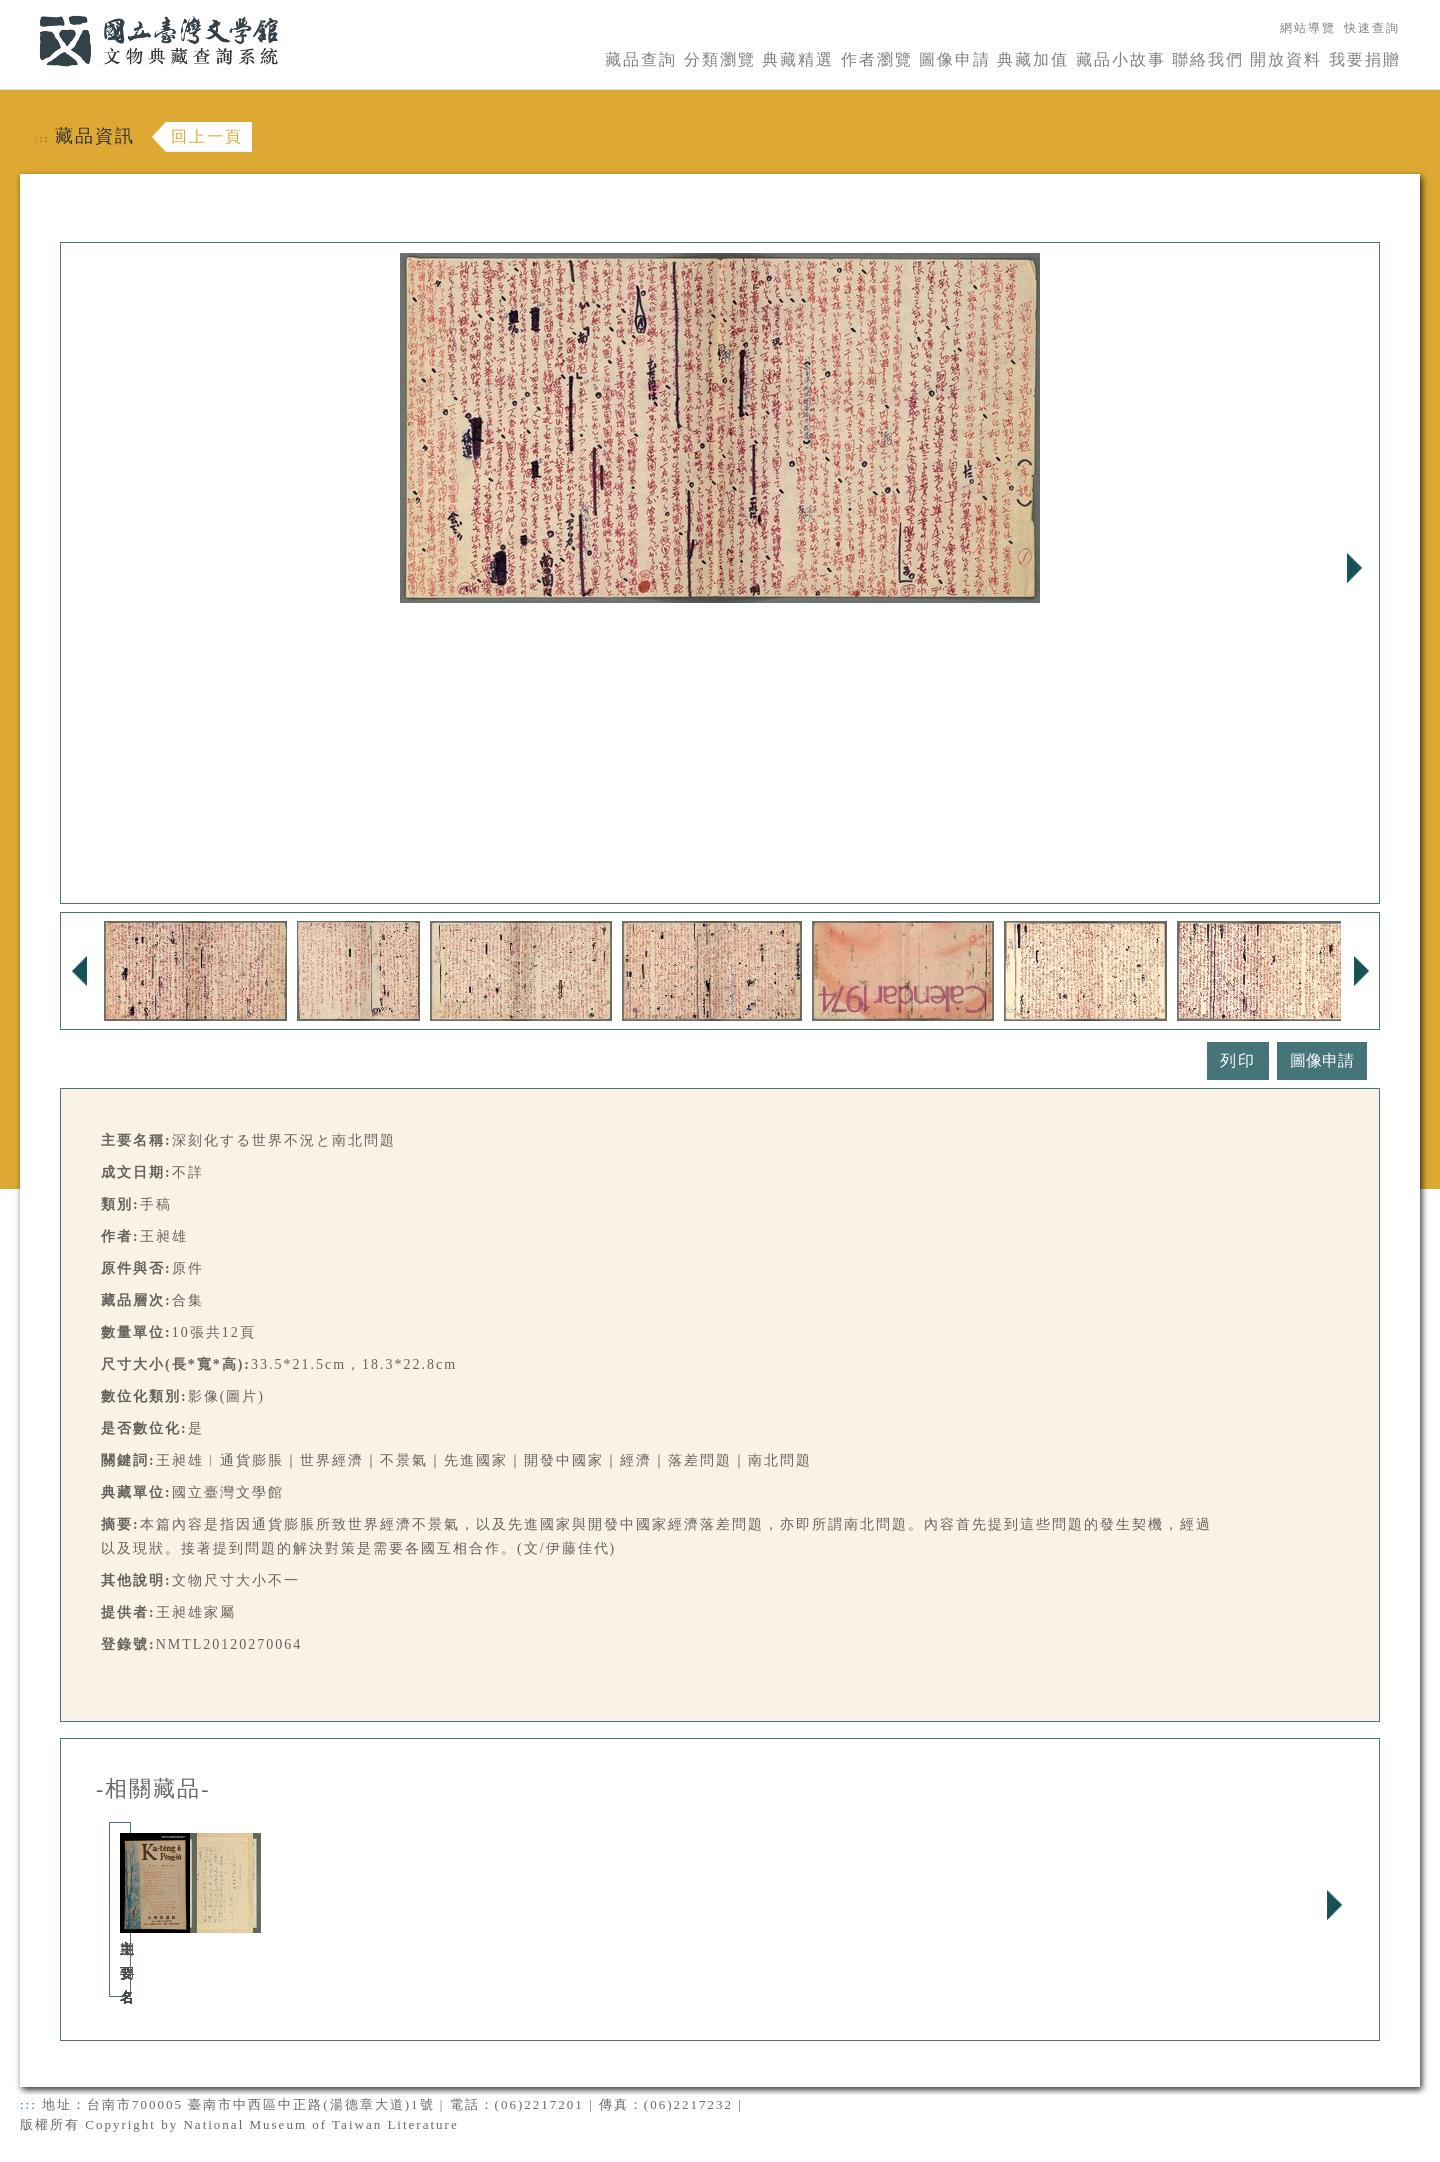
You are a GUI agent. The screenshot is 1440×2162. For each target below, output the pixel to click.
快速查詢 (1372, 28)
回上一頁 (207, 136)
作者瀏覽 (877, 59)
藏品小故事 (1121, 59)
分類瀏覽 (720, 59)
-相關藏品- (153, 1789)
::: (27, 11)
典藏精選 (798, 59)
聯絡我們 (1208, 59)
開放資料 (1286, 59)
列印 (1238, 1060)
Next (1354, 568)
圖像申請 (955, 59)
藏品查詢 (641, 59)
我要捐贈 (1365, 59)
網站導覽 (1308, 28)
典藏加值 (1033, 59)
